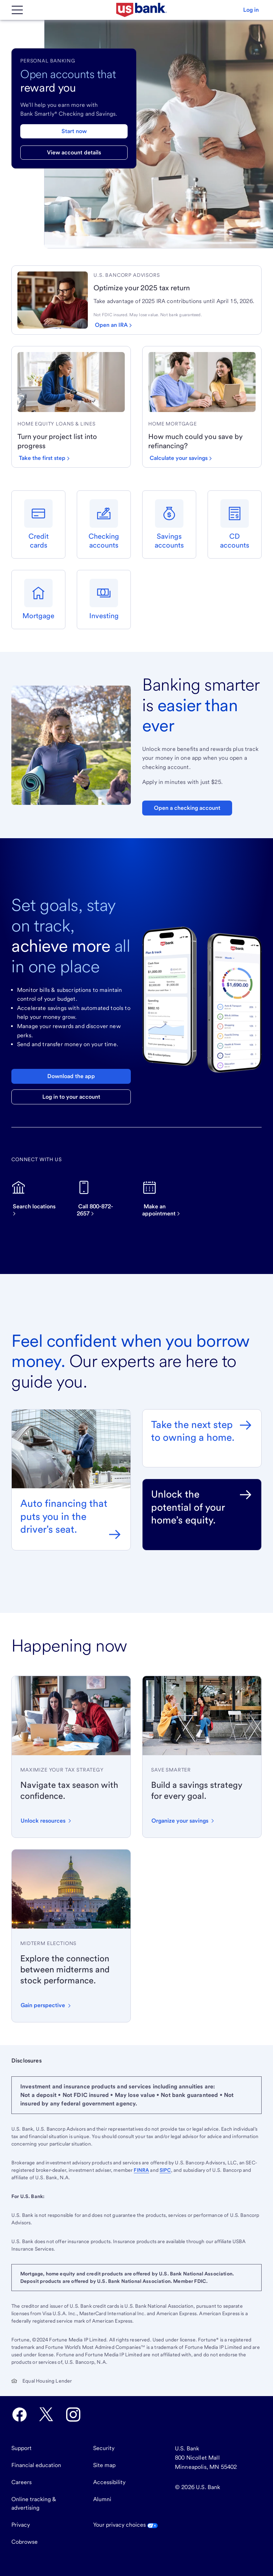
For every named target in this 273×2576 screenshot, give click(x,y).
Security (103, 2448)
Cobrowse (24, 2541)
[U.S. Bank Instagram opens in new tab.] (73, 2414)
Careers (21, 2482)
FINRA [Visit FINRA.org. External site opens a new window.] (141, 2170)
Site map (104, 2465)
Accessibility (109, 2482)
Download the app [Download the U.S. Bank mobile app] (71, 1076)
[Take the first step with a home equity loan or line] (44, 458)
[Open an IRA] (113, 325)
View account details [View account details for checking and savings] (74, 152)
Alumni (102, 2499)
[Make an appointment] (169, 1198)
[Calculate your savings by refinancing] (180, 458)
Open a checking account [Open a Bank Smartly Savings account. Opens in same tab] (187, 807)
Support (21, 2448)
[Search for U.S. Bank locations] (38, 1198)
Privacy (20, 2524)
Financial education (36, 2465)
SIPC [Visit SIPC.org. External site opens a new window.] (165, 2170)
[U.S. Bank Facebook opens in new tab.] (19, 2414)
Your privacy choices (125, 2524)
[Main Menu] (17, 9)
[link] (174, 275)
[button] (251, 10)
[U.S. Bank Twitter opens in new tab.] (46, 2414)
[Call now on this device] (104, 1198)
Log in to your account (71, 1096)
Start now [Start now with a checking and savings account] (74, 131)
